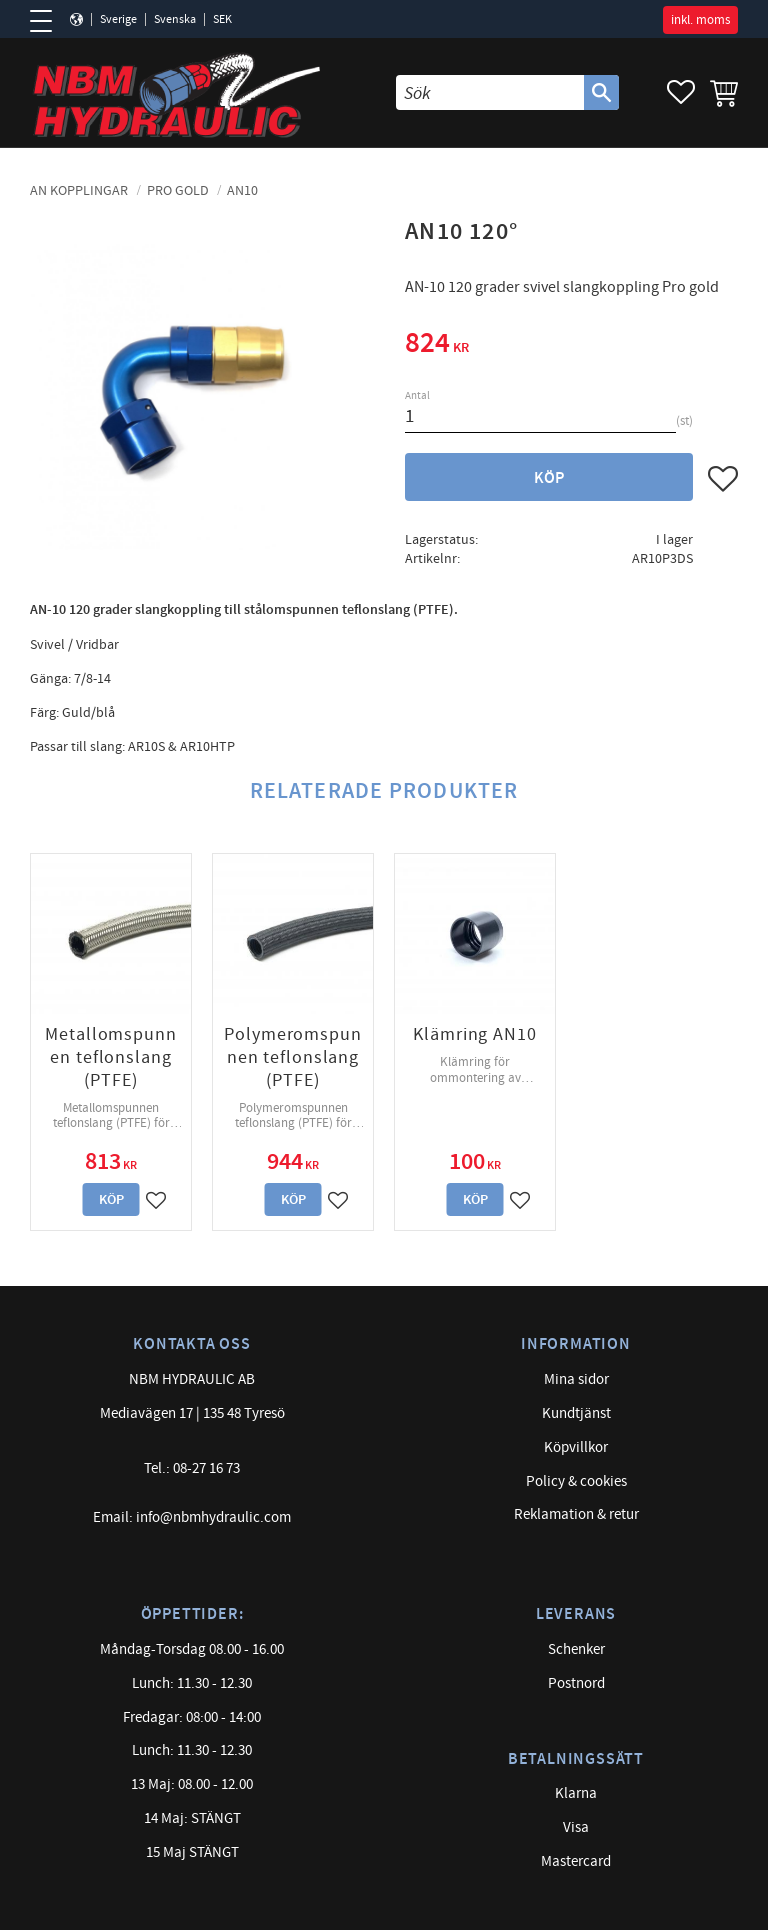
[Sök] (601, 92)
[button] (47, 21)
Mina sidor (576, 1379)
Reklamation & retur (576, 1514)
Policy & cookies (576, 1481)
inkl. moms (700, 20)
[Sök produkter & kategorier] (490, 92)
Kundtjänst (576, 1413)
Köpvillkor (576, 1447)
